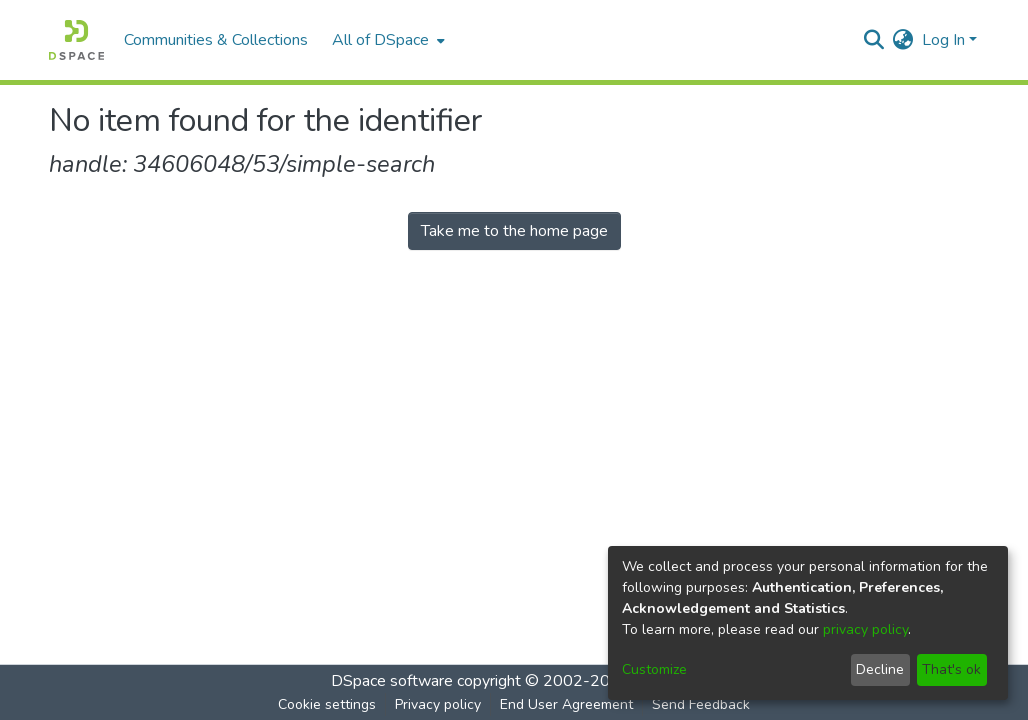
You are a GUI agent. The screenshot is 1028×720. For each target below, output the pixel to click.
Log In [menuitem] (943, 40)
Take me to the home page (514, 231)
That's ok (951, 669)
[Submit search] (874, 40)
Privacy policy (438, 704)
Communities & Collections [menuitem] (216, 40)
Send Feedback (701, 704)
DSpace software (392, 681)
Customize (654, 669)
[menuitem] (386, 40)
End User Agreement (566, 704)
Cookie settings (327, 704)
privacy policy (865, 629)
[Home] (76, 40)
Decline (880, 669)
